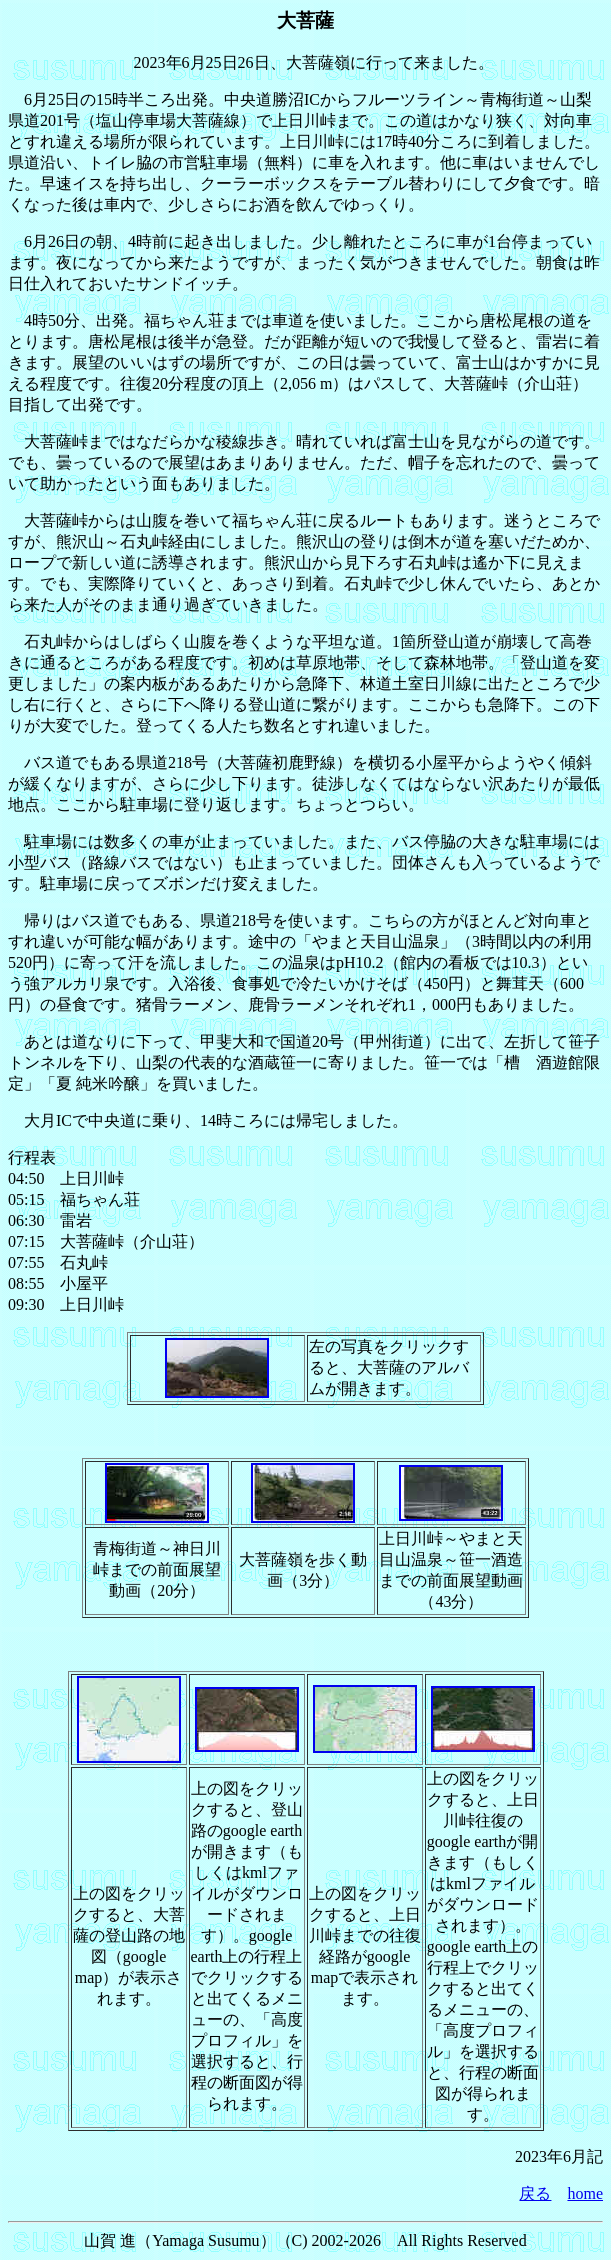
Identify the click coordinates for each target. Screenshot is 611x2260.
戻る (535, 2193)
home (585, 2193)
